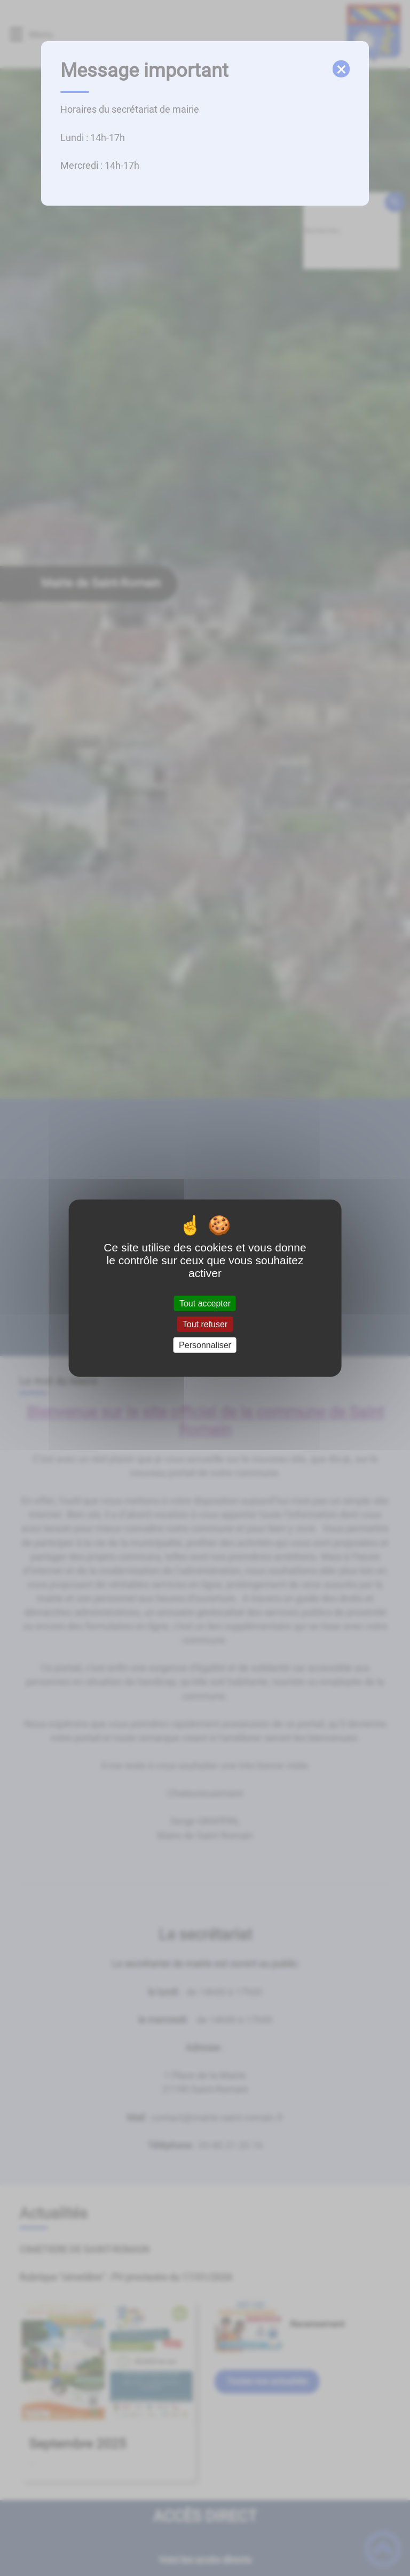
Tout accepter (205, 1302)
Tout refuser (205, 1323)
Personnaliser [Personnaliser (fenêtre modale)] (205, 1345)
